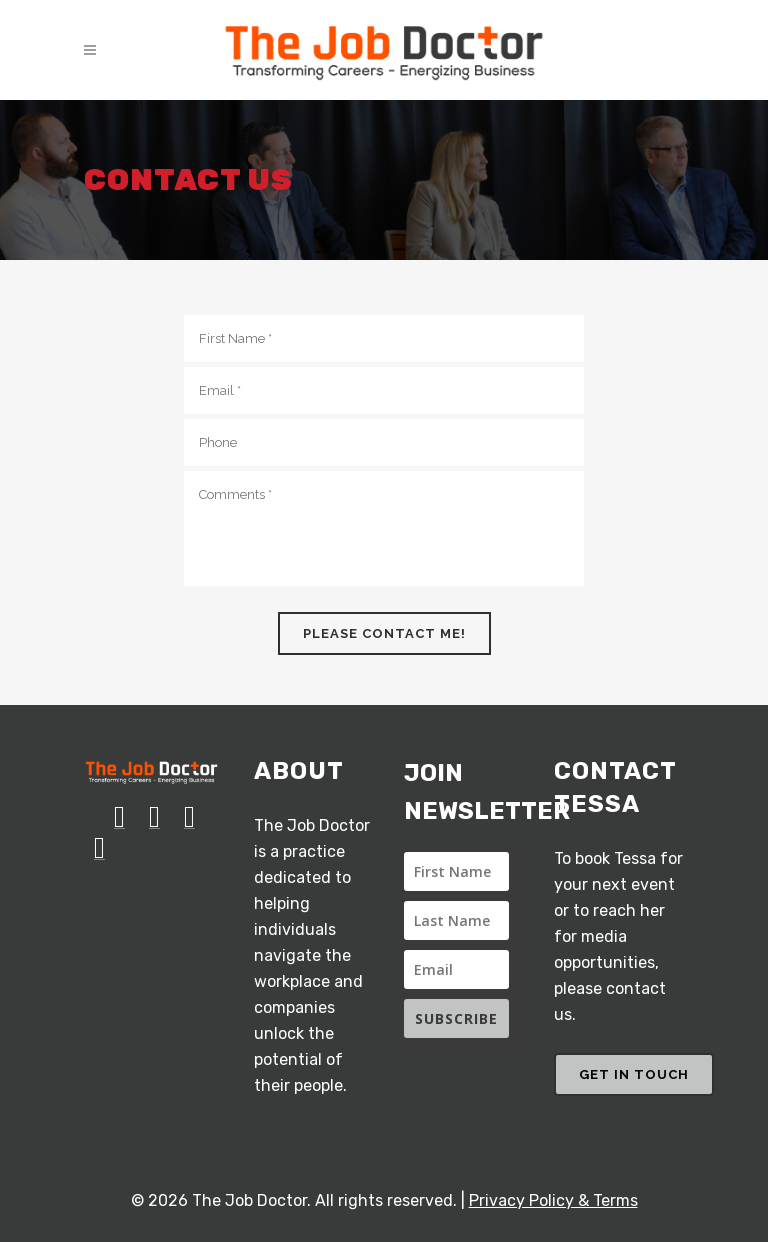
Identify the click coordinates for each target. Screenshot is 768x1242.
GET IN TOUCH (634, 1074)
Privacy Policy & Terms (553, 1200)
